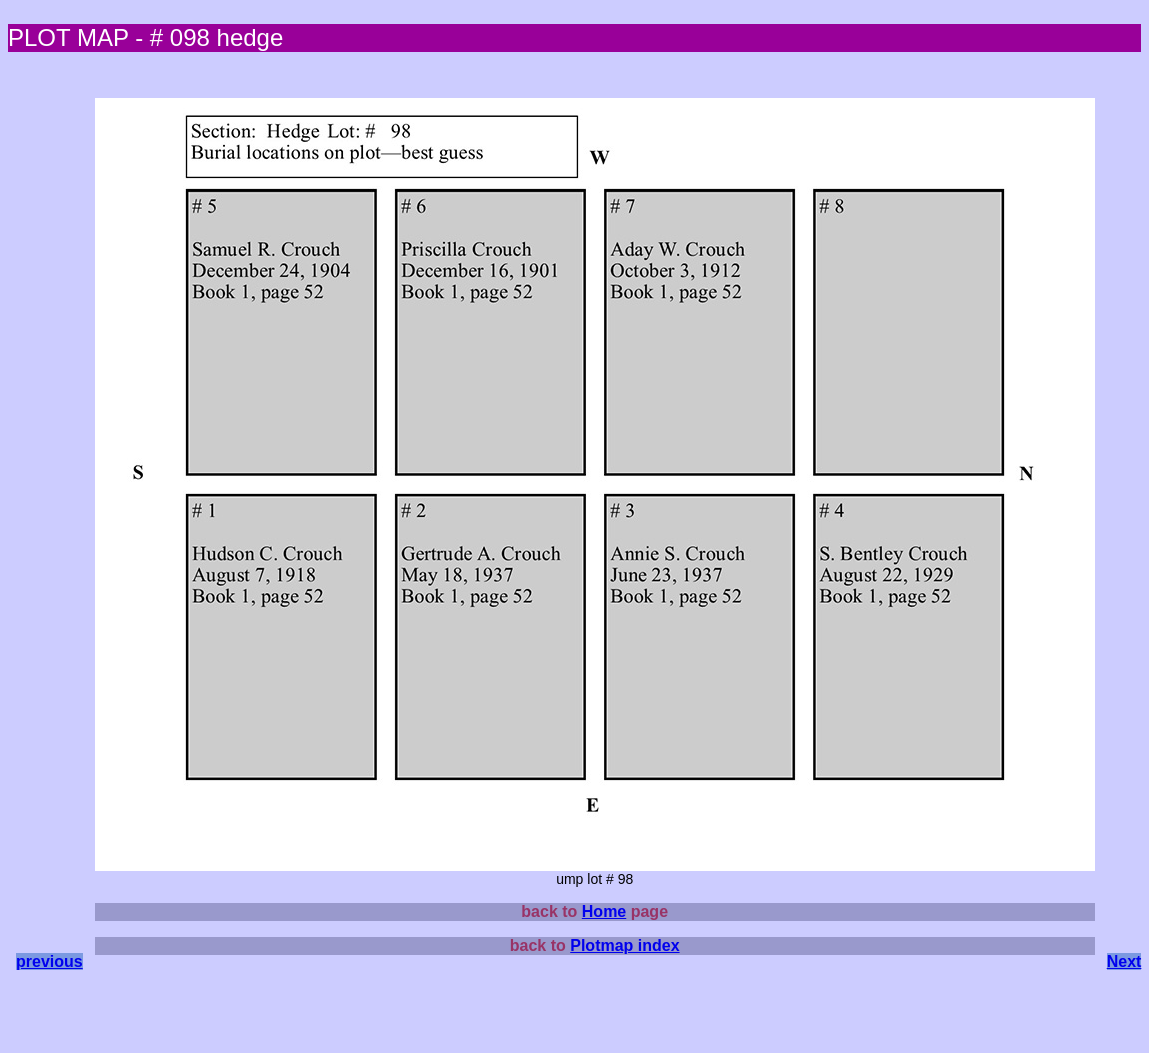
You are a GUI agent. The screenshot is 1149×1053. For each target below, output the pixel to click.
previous (49, 961)
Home (604, 911)
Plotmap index (624, 945)
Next (1124, 961)
